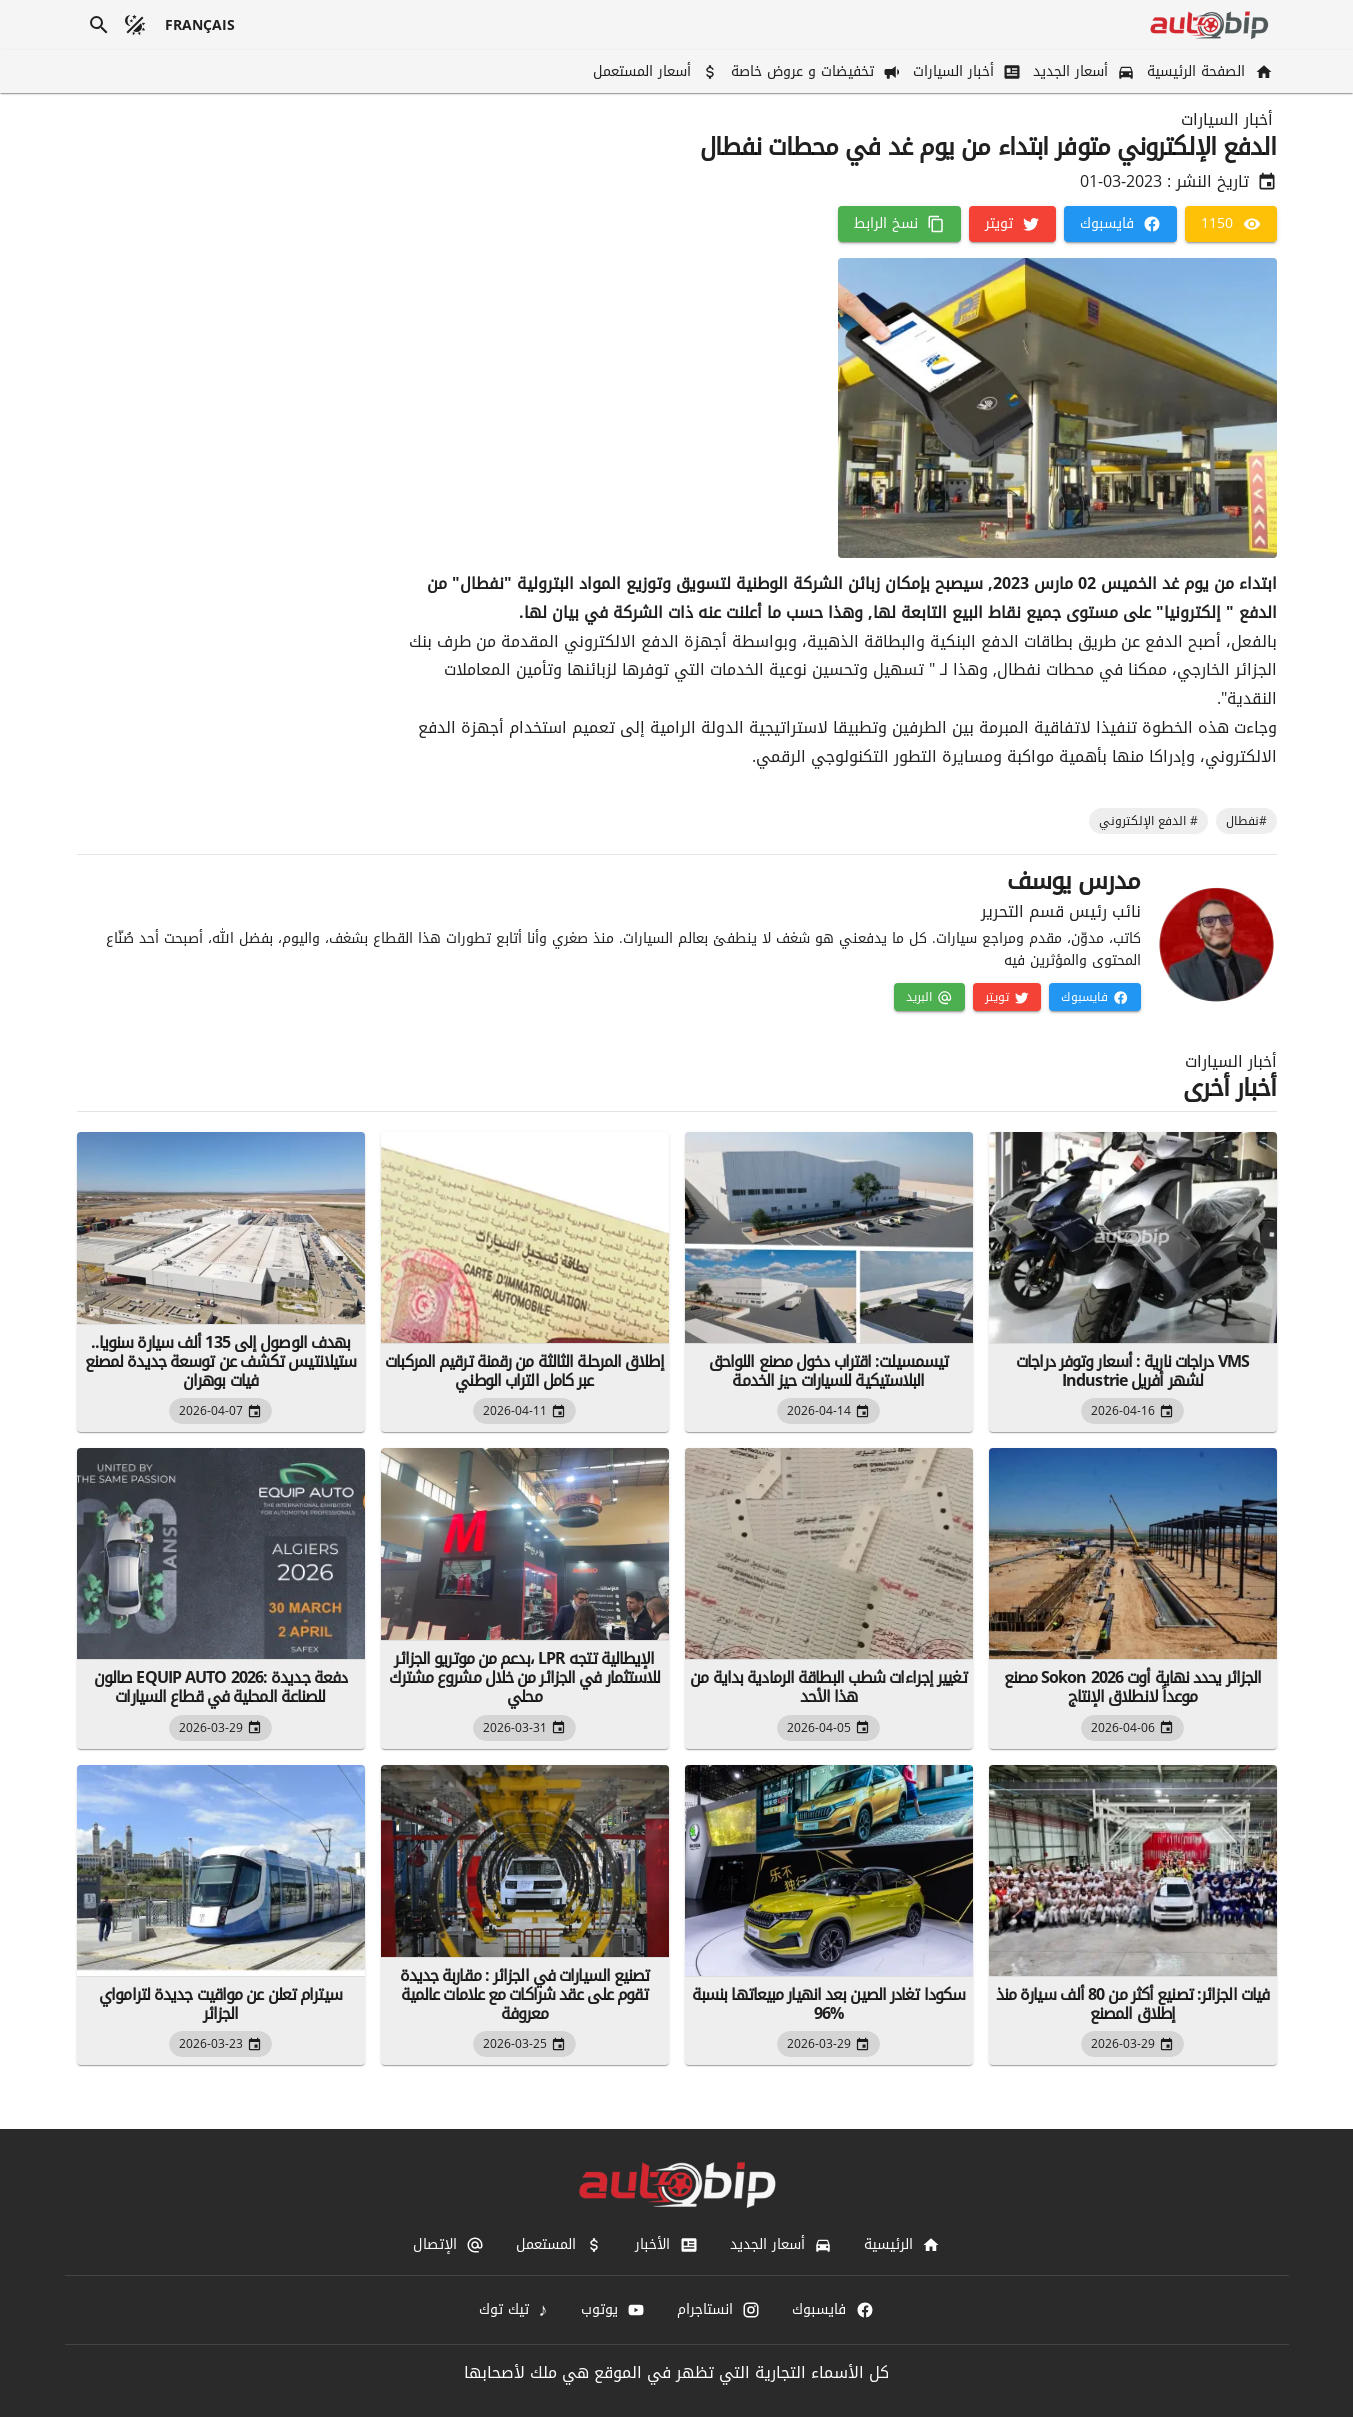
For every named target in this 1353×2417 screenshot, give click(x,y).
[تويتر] (1012, 224)
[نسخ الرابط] (899, 224)
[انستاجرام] (718, 2310)
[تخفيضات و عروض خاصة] (814, 71)
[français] (200, 25)
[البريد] (929, 997)
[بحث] (99, 25)
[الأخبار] (666, 2245)
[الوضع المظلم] (135, 25)
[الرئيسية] (902, 2245)
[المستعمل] (559, 2245)
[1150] (1230, 224)
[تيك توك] (514, 2310)
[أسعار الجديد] (1082, 71)
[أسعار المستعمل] (653, 71)
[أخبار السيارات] (965, 71)
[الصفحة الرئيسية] (1207, 71)
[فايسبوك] (1120, 224)
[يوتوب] (613, 2310)
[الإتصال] (448, 2245)
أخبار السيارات (1227, 120)
